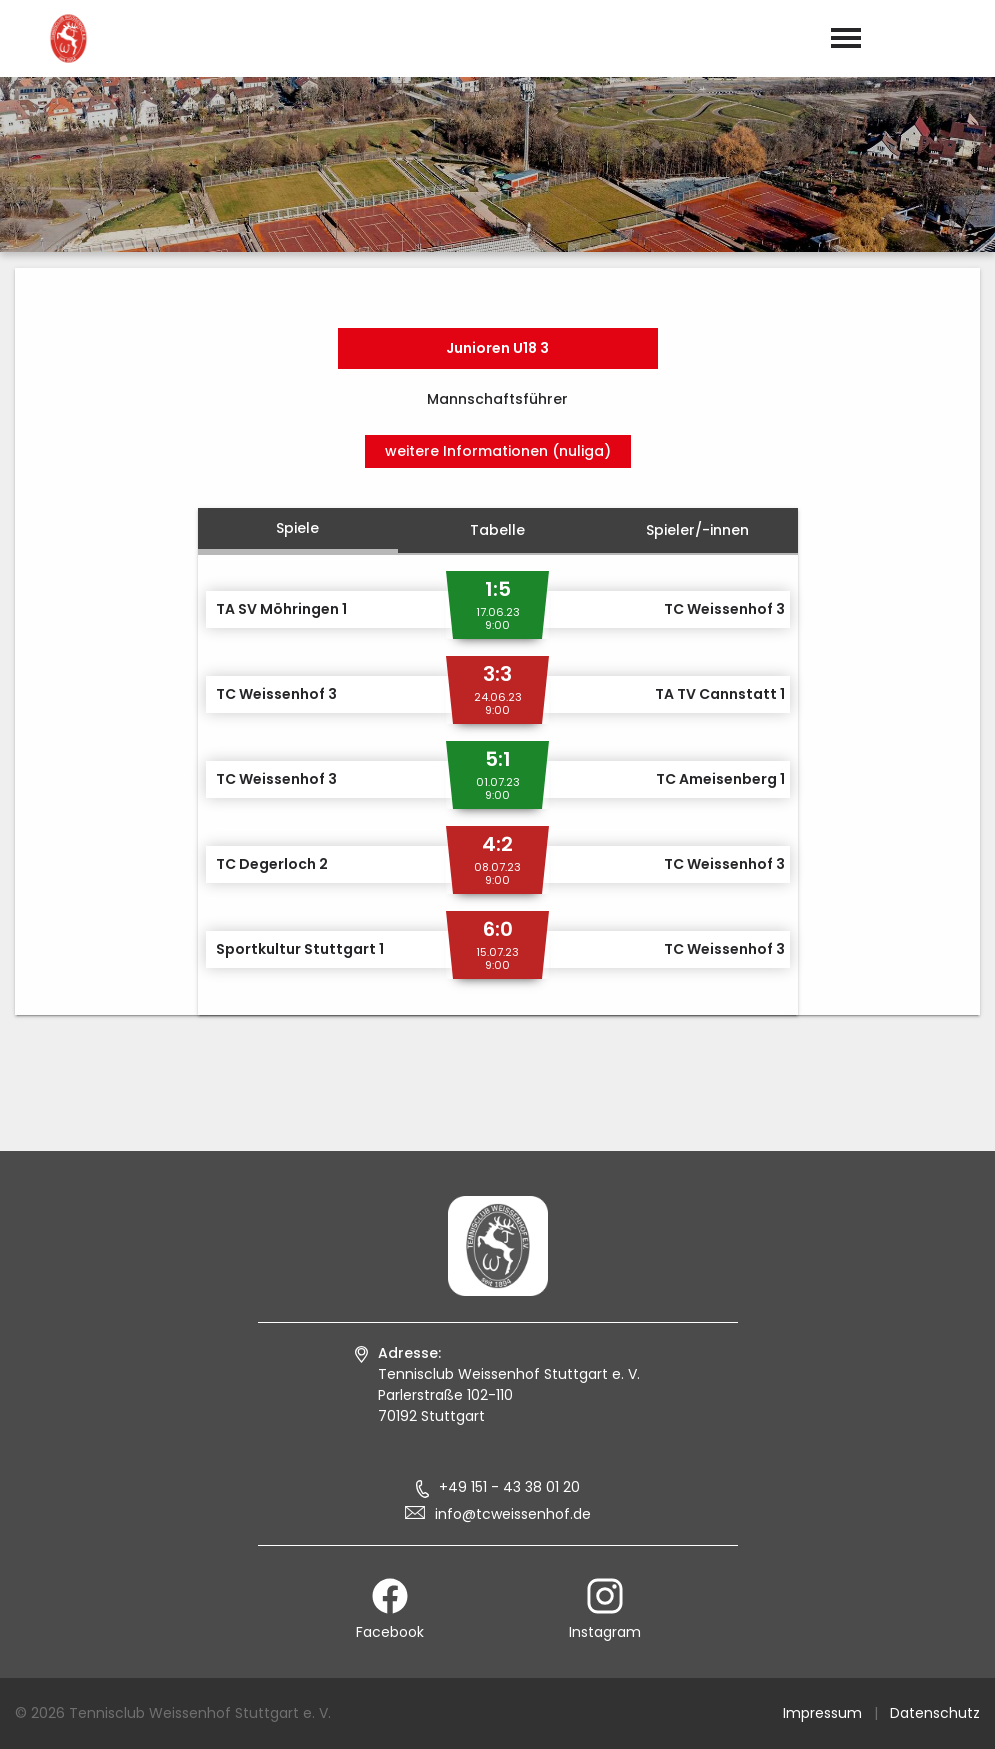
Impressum (822, 1713)
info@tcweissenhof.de (513, 1514)
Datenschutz (935, 1713)
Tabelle (497, 530)
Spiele (297, 528)
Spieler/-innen (697, 530)
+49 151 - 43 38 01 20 (509, 1487)
